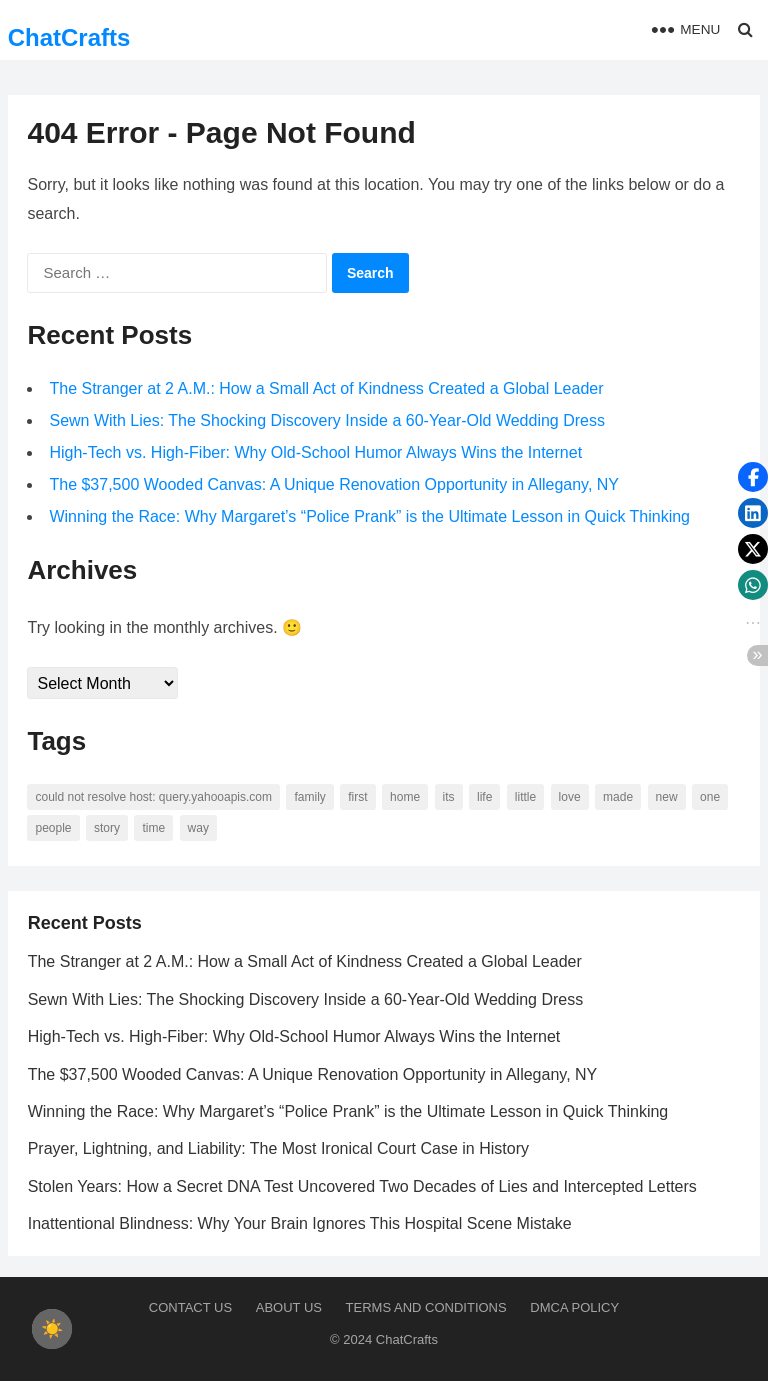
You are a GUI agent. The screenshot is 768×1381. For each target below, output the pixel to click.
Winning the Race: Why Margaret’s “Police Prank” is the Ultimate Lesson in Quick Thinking (370, 517)
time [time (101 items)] (154, 829)
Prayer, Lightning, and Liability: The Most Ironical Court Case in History (278, 1149)
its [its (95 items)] (449, 798)
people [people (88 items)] (54, 829)
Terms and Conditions (426, 1307)
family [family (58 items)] (310, 798)
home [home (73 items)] (405, 798)
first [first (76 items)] (358, 798)
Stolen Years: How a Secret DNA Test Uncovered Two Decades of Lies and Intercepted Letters (362, 1186)
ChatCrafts (69, 37)
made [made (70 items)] (618, 798)
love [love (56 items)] (570, 798)
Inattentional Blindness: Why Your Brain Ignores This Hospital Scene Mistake (300, 1224)
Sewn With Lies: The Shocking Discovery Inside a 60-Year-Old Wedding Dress (328, 421)
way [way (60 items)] (198, 829)
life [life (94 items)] (484, 798)
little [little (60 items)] (525, 798)
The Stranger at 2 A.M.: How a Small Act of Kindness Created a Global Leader (327, 389)
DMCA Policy (574, 1307)
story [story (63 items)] (107, 829)
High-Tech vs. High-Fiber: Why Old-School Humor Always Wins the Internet (316, 453)
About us (289, 1307)
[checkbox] (52, 1329)
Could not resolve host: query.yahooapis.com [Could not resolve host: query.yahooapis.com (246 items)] (154, 798)
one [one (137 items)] (710, 798)
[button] (753, 477)
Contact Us (190, 1307)
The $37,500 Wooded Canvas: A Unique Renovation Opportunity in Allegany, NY (335, 485)
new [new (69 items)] (667, 798)
